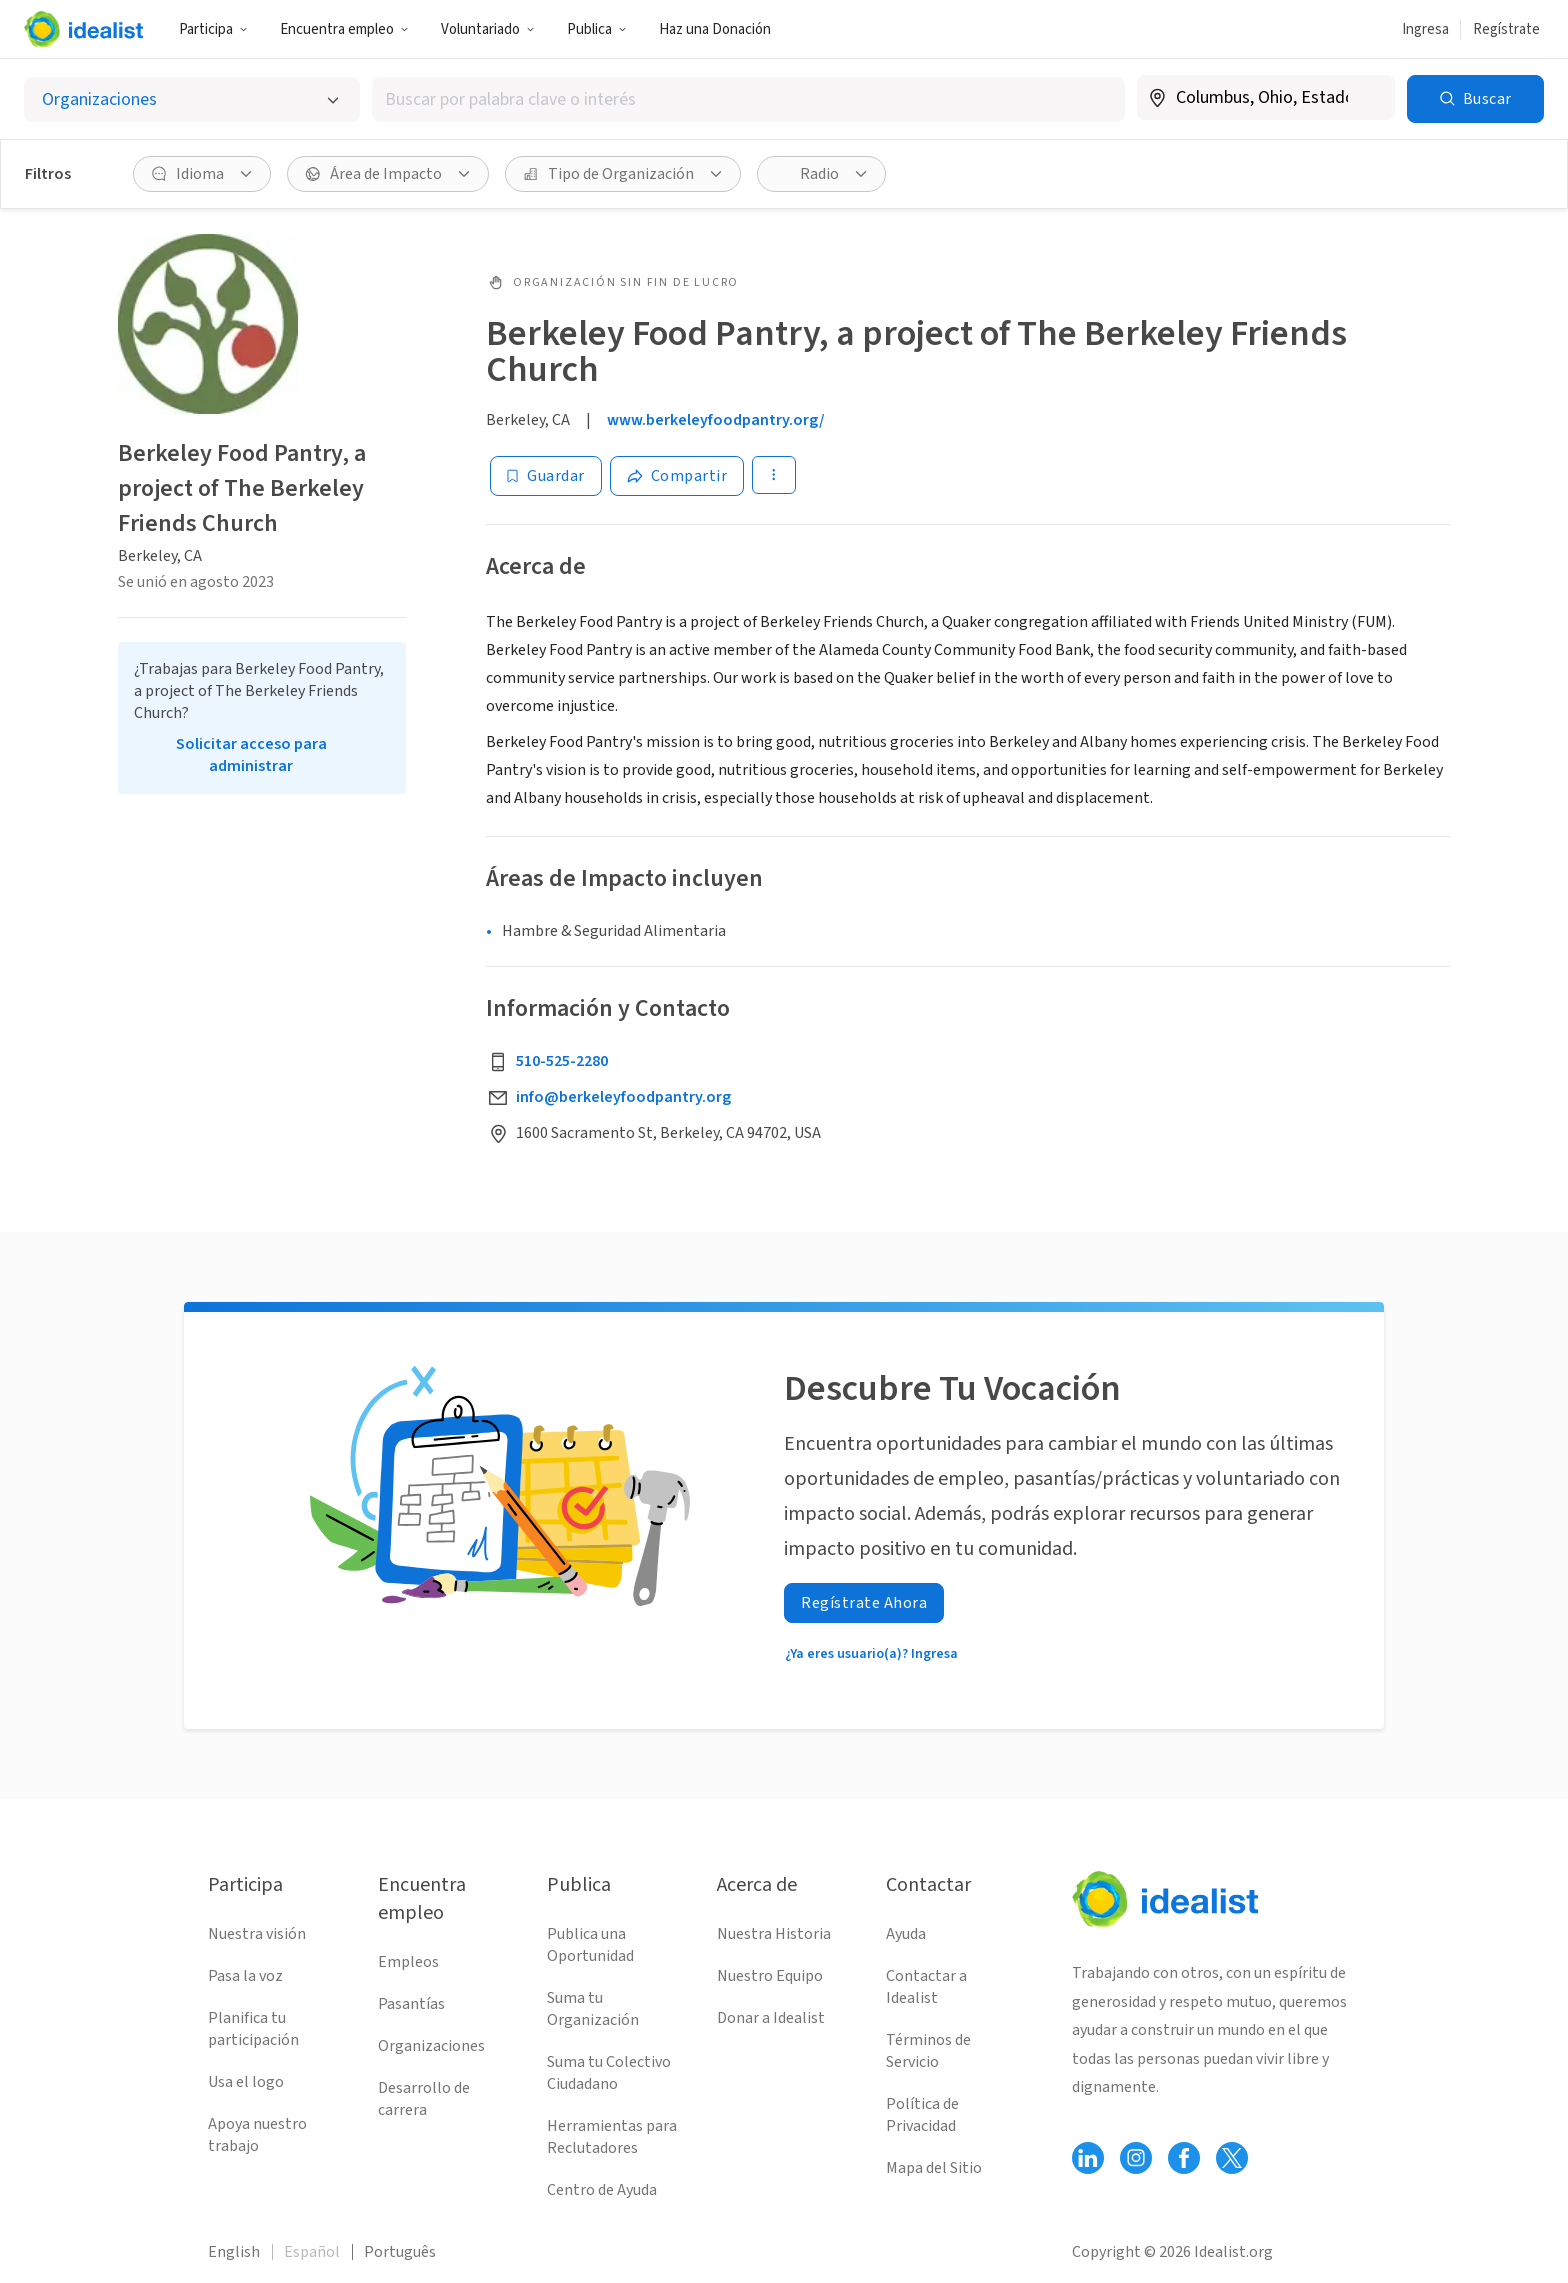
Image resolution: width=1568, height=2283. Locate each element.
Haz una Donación (715, 29)
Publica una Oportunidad (590, 1945)
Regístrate (1506, 29)
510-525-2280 (562, 1061)
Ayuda (906, 1934)
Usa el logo (246, 2082)
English (234, 2252)
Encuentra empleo (344, 29)
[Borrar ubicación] (1367, 98)
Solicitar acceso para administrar (251, 755)
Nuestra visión (257, 1934)
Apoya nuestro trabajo (257, 2135)
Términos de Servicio (928, 2051)
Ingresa (1425, 29)
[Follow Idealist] (1088, 2158)
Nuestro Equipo (770, 1976)
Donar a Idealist (771, 2018)
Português (400, 2252)
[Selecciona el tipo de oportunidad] (192, 99)
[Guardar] (546, 476)
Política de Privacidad (922, 2115)
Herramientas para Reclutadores (612, 2137)
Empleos (408, 1962)
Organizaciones (431, 2046)
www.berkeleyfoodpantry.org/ (716, 420)
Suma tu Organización (593, 2009)
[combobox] (748, 99)
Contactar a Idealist (926, 1987)
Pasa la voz (245, 1976)
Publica (597, 29)
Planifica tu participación (253, 2029)
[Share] (677, 476)
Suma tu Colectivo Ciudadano (609, 2073)
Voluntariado (488, 29)
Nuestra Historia (774, 1934)
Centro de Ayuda (602, 2190)
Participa (213, 29)
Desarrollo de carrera (424, 2099)
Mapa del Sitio (934, 2168)
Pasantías (411, 2004)
